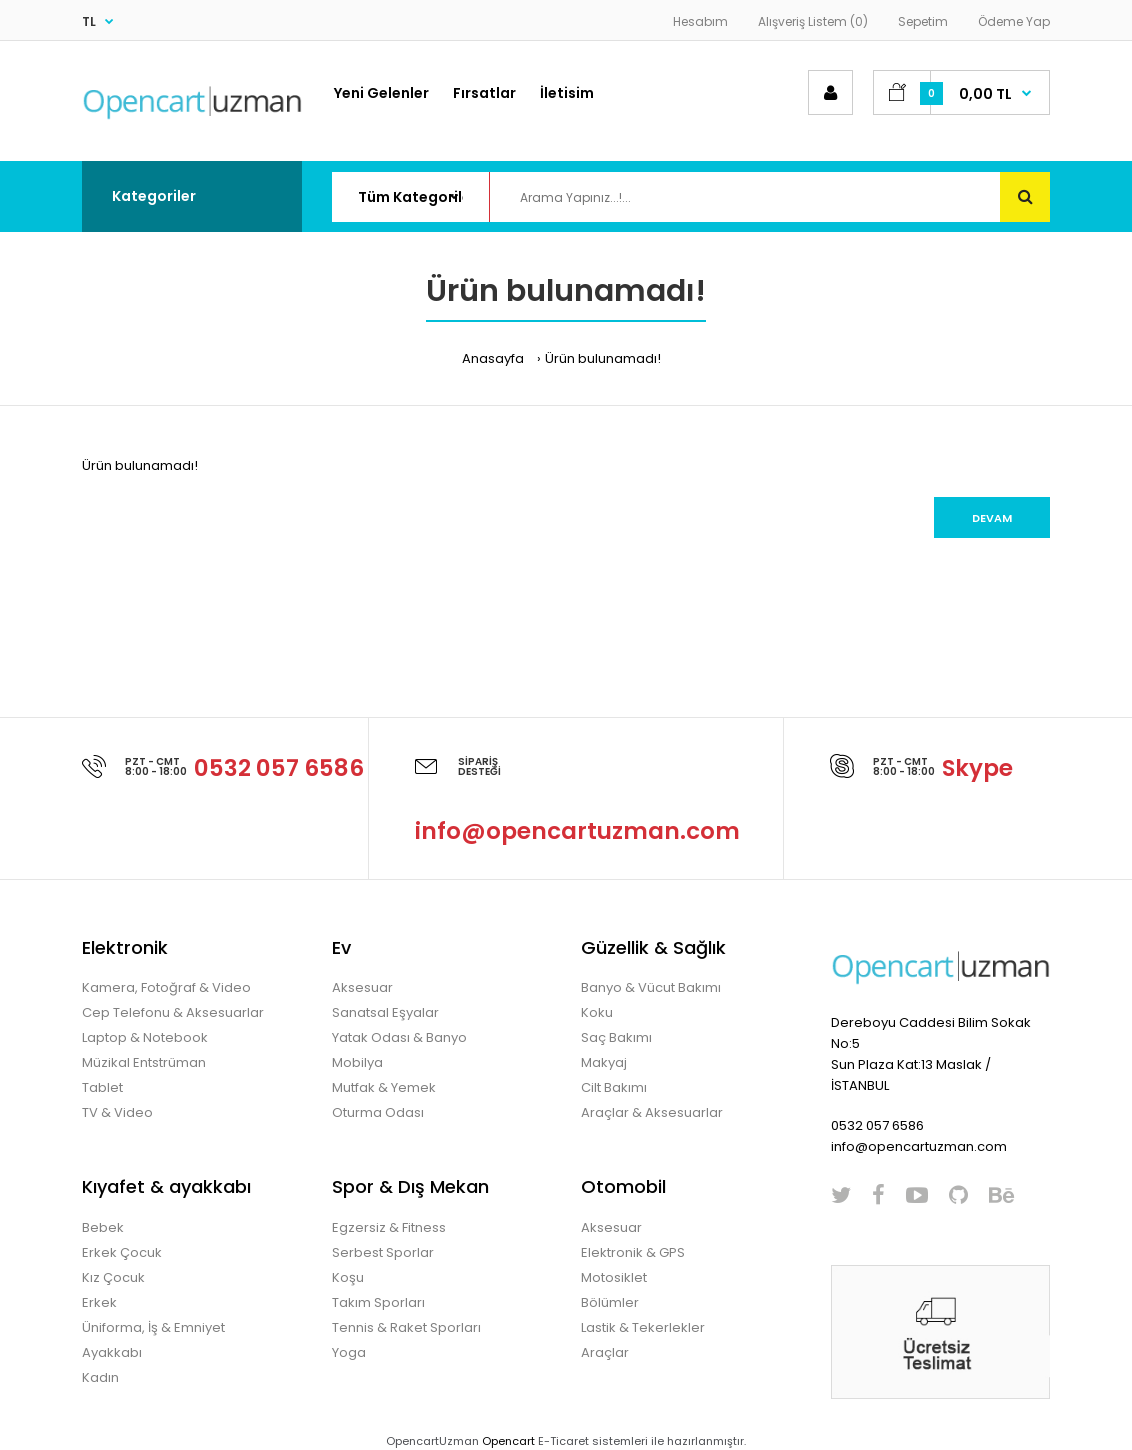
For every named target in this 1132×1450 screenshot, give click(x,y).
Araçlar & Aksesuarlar (652, 1112)
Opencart (508, 1441)
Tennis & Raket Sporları (406, 1327)
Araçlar (605, 1352)
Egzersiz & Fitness (389, 1227)
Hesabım (700, 21)
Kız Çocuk (113, 1277)
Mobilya (357, 1062)
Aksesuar (362, 987)
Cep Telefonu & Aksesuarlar (173, 1012)
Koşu (348, 1277)
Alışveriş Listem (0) (813, 21)
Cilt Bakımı (614, 1087)
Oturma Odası (378, 1112)
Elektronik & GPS (633, 1252)
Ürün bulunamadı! (603, 358)
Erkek (99, 1302)
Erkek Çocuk (122, 1252)
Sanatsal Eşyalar (385, 1012)
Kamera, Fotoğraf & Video (166, 987)
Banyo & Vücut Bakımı (651, 987)
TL (89, 21)
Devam (992, 518)
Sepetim (923, 21)
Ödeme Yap (1014, 21)
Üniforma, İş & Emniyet (153, 1327)
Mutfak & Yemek (384, 1087)
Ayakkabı (112, 1352)
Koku (597, 1012)
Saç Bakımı (616, 1037)
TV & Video (117, 1112)
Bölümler (610, 1302)
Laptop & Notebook (145, 1037)
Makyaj (604, 1062)
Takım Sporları (378, 1302)
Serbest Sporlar (383, 1252)
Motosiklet (614, 1277)
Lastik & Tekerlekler (643, 1327)
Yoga (349, 1352)
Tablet (102, 1087)
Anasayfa (493, 358)
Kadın (100, 1377)
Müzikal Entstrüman (144, 1062)
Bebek (103, 1227)
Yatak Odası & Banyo (399, 1037)
